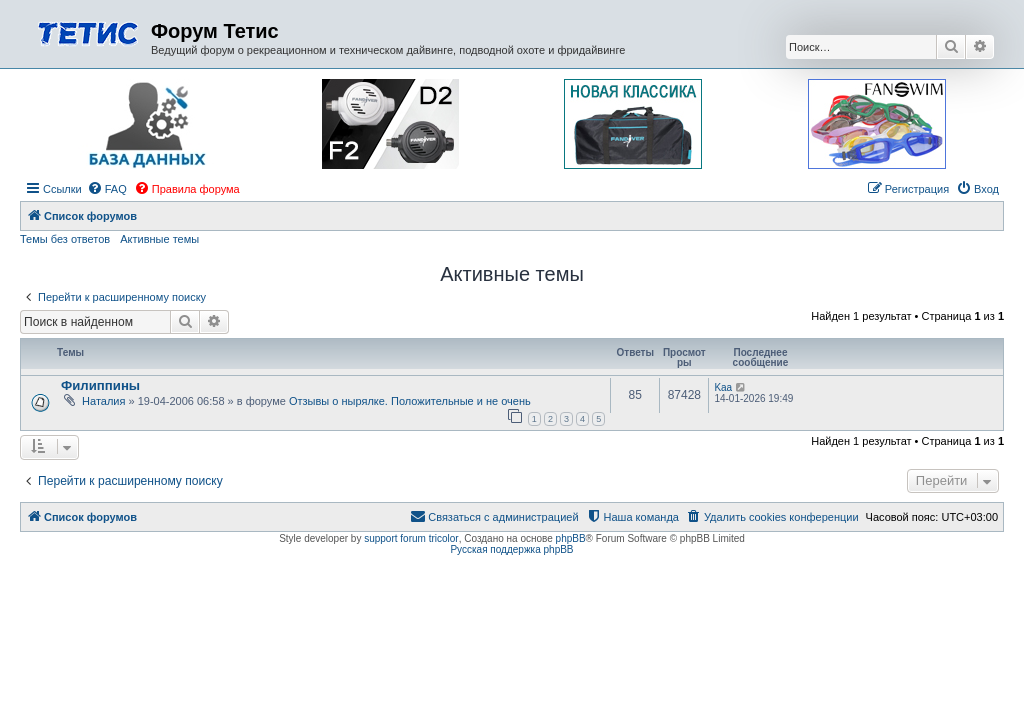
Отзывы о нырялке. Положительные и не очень (410, 401)
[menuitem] (107, 189)
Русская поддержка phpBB (511, 549)
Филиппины (100, 385)
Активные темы (159, 239)
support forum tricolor (411, 538)
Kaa (723, 387)
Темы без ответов (65, 239)
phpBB (571, 538)
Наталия (103, 401)
